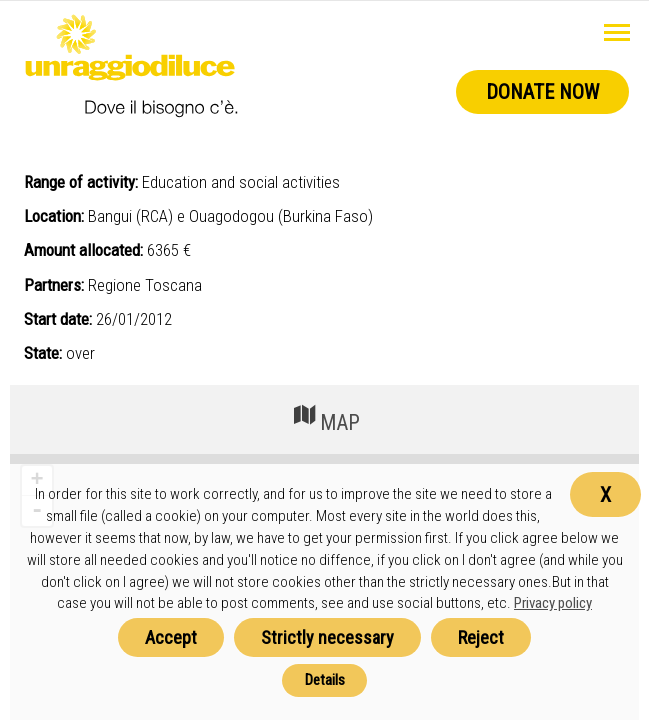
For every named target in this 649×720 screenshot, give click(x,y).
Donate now (542, 92)
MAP (325, 417)
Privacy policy (553, 603)
